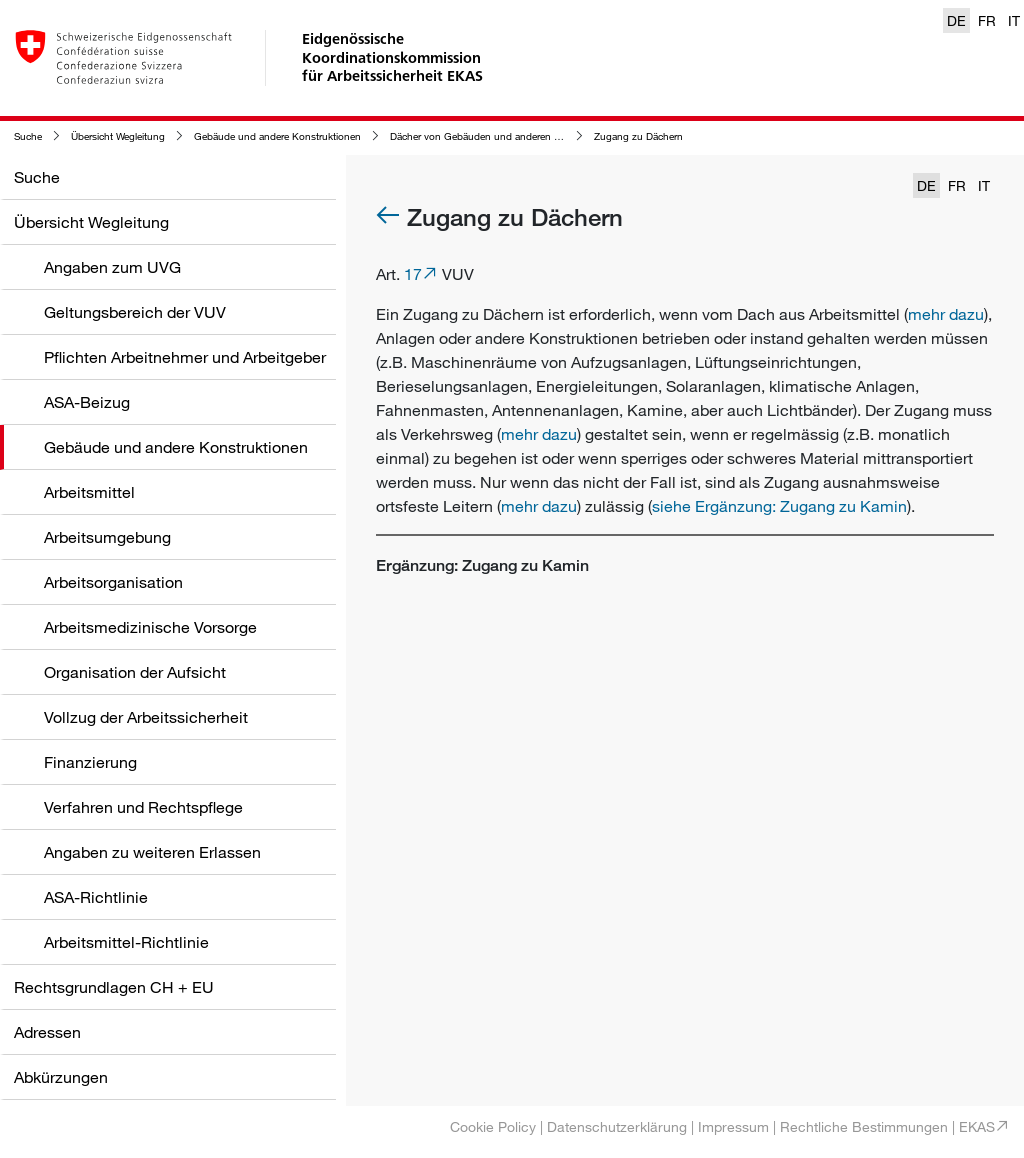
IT (1014, 20)
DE (956, 20)
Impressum (733, 1126)
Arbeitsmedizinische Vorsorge (150, 627)
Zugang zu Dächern (638, 136)
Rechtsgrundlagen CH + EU (114, 987)
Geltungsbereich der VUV (135, 312)
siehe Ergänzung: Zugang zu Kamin (779, 506)
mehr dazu (946, 314)
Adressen (47, 1032)
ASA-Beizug (87, 402)
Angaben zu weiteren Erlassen (152, 852)
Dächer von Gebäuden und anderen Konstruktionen (506, 136)
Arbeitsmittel (89, 492)
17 (413, 274)
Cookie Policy (493, 1126)
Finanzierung (90, 762)
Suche (28, 136)
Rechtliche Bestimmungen (864, 1126)
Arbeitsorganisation (113, 582)
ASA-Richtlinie (96, 897)
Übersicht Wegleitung (118, 136)
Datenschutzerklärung (617, 1126)
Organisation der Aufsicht (135, 672)
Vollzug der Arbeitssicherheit (146, 717)
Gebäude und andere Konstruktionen (277, 136)
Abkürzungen (61, 1077)
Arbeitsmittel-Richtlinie (126, 942)
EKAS (977, 1126)
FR (987, 20)
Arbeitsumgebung (107, 537)
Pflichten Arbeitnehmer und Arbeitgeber (185, 357)
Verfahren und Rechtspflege (143, 807)
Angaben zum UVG (112, 267)
